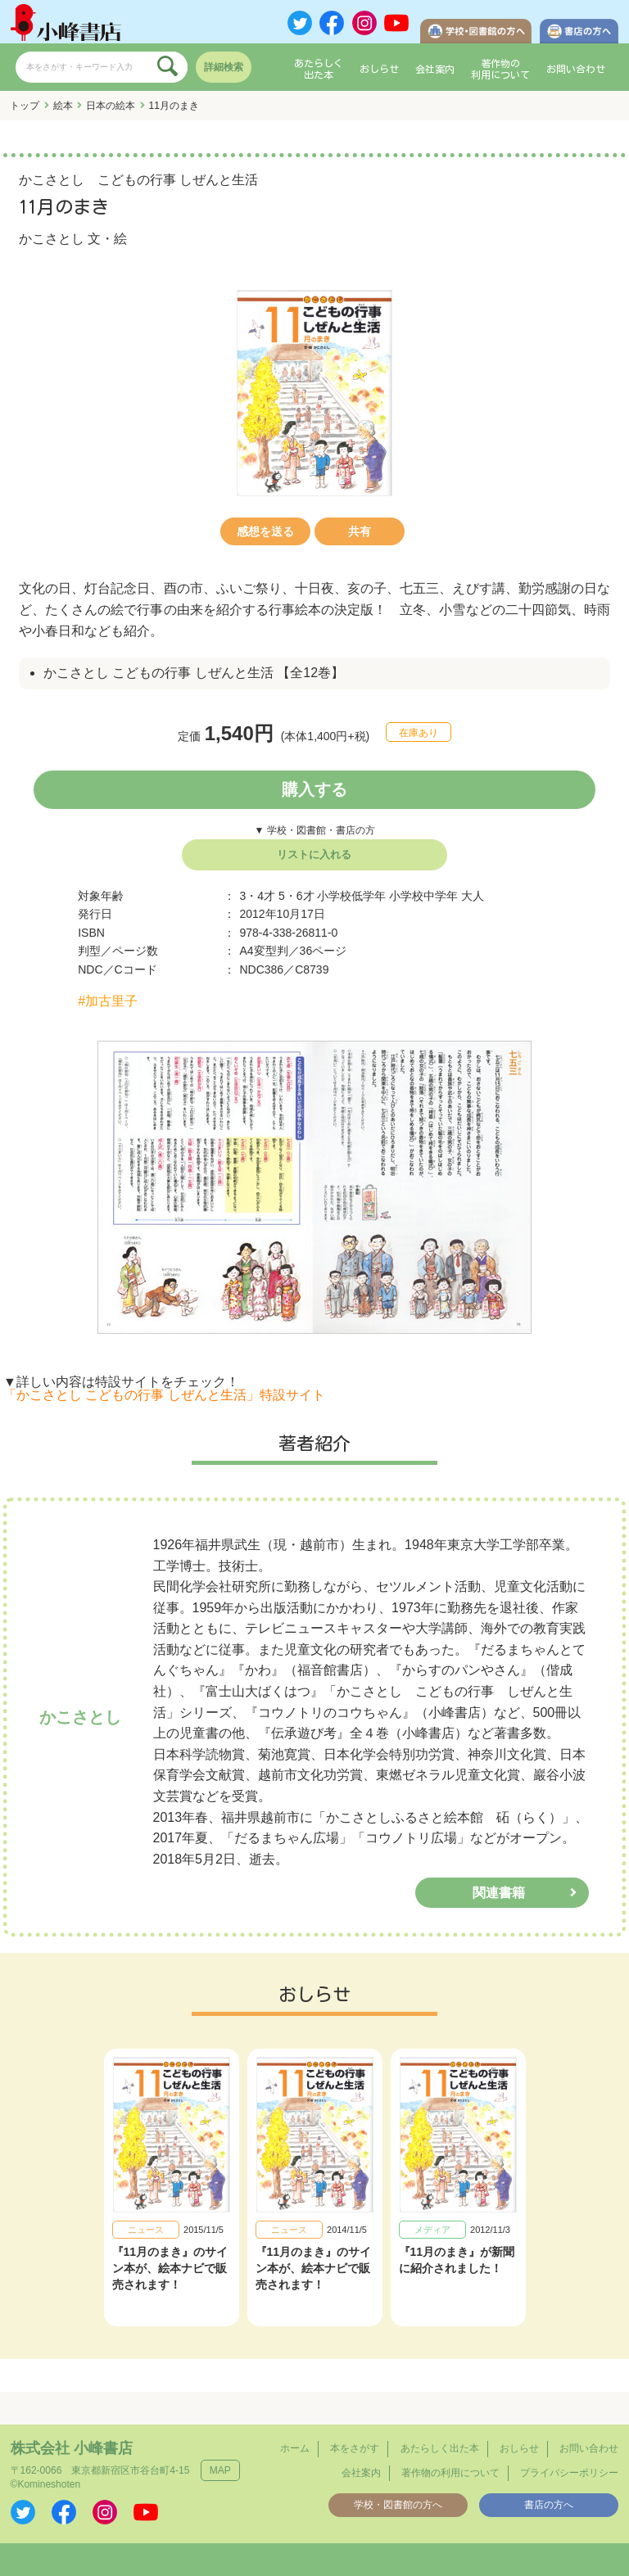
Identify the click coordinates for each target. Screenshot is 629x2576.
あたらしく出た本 (318, 68)
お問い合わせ (575, 69)
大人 (472, 895)
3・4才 (257, 895)
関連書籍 (499, 1893)
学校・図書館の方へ (398, 2504)
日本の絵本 (110, 105)
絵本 (63, 105)
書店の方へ (548, 2504)
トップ (24, 105)
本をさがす (354, 2448)
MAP (220, 2470)
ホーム (295, 2448)
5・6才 (296, 895)
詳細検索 (223, 67)
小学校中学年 (423, 895)
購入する (314, 789)
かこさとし (51, 239)
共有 (359, 531)
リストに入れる (314, 854)
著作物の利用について (500, 68)
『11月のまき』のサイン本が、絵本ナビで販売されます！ (170, 2267)
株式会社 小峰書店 (72, 2448)
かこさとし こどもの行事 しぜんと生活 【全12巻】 (193, 673)
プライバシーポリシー (569, 2473)
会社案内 (435, 69)
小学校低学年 (351, 895)
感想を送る (265, 531)
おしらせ (379, 69)
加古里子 (111, 1001)
